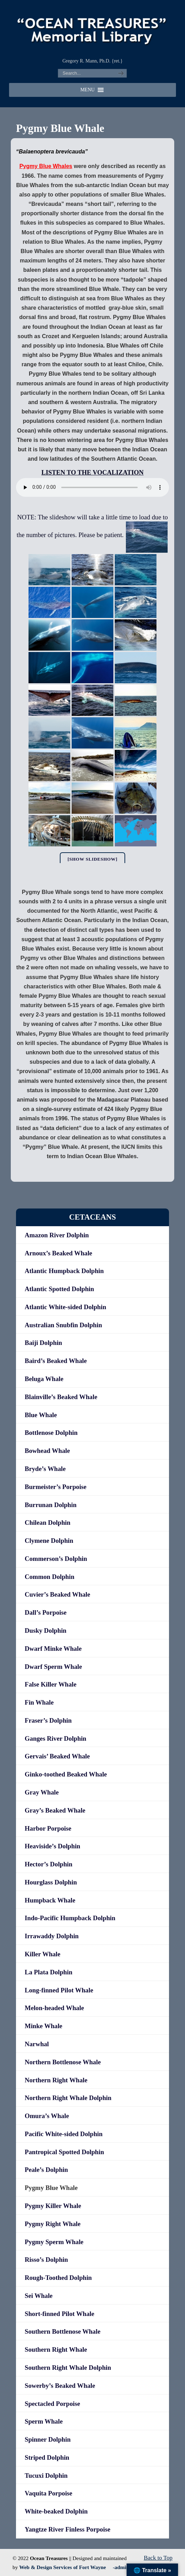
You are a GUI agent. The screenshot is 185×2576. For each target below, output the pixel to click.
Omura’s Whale (47, 2115)
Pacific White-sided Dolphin (64, 2134)
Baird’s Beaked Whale (56, 1360)
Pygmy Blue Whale (51, 2187)
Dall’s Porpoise (45, 1612)
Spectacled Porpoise (52, 2403)
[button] (87, 90)
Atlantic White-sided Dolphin (65, 1307)
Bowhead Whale (47, 1450)
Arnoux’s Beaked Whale (58, 1253)
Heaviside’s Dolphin (52, 1846)
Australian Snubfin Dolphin (63, 1325)
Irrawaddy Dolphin (52, 1936)
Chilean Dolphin (47, 1522)
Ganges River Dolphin (55, 1738)
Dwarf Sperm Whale (53, 1666)
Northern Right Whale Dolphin (68, 2097)
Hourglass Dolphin (51, 1882)
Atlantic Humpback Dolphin (64, 1270)
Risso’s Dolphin (46, 2259)
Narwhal (37, 2044)
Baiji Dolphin (43, 1342)
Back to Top (158, 2557)
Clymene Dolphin (49, 1540)
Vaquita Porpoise (48, 2493)
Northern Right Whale (56, 2080)
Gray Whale (42, 1792)
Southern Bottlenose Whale (62, 2331)
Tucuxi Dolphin (46, 2475)
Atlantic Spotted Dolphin (59, 1289)
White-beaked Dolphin (56, 2511)
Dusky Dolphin (45, 1630)
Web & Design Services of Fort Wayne (62, 2567)
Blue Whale (41, 1415)
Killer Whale (43, 1954)
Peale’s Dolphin (46, 2169)
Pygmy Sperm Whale (54, 2241)
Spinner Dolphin (48, 2439)
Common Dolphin (49, 1576)
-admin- (122, 2567)
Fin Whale (39, 1702)
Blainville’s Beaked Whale (61, 1396)
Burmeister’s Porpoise (56, 1486)
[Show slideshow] (92, 859)
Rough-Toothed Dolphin (58, 2277)
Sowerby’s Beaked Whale (60, 2385)
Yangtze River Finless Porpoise (67, 2529)
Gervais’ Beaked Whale (57, 1756)
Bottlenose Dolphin (51, 1432)
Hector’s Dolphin (48, 1864)
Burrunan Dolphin (51, 1504)
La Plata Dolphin (48, 1972)
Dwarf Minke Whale (53, 1648)
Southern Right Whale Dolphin (68, 2367)
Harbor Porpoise (48, 1828)
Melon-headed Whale (54, 2008)
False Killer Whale (51, 1684)
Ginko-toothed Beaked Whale (66, 1774)
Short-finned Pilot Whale (59, 2313)
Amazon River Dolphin (57, 1235)
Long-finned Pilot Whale (59, 1990)
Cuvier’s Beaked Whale (57, 1594)
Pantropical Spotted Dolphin (64, 2152)
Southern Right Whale (56, 2349)
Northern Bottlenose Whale (63, 2062)
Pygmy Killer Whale (53, 2205)
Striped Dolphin (47, 2457)
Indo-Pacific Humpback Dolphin (70, 1918)
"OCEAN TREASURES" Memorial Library (92, 28)
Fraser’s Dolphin (48, 1720)
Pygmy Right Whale (53, 2223)
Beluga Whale (44, 1378)
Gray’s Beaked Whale (55, 1810)
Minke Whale (43, 2026)
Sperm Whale (44, 2421)
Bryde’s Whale (45, 1468)
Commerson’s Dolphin (56, 1558)
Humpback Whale (50, 1900)
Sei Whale (39, 2295)
